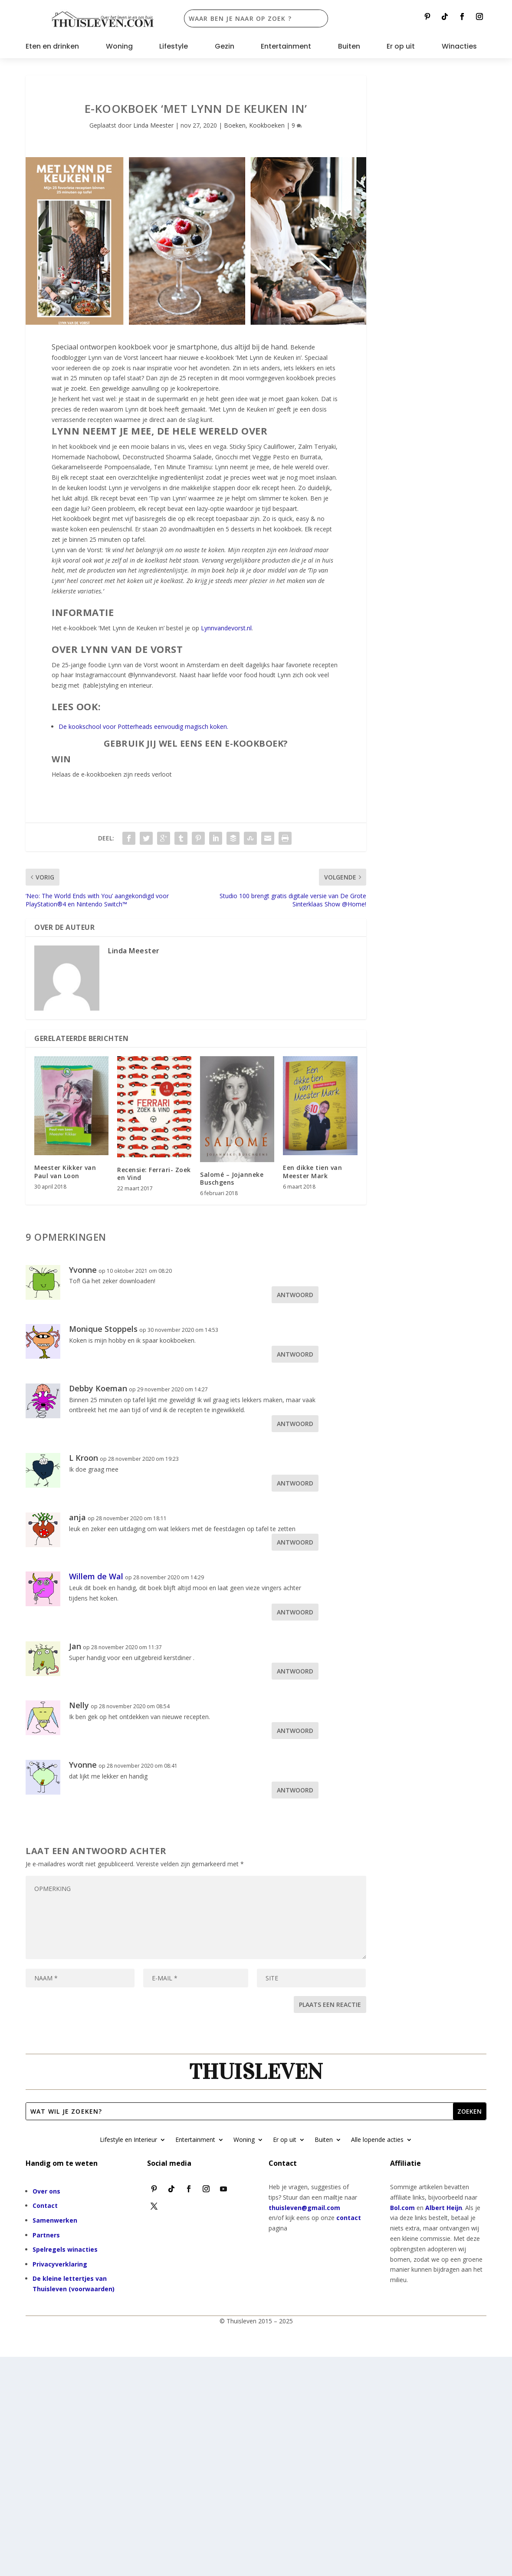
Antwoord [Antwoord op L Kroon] (295, 1483)
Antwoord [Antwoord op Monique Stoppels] (295, 1354)
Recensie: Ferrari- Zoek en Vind (154, 1174)
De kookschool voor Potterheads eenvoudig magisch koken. (143, 726)
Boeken (235, 125)
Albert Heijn (443, 2208)
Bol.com (402, 2208)
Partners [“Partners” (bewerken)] (46, 2235)
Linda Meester (153, 125)
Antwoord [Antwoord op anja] (295, 1542)
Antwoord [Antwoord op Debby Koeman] (295, 1424)
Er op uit (401, 47)
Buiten (349, 47)
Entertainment (286, 47)
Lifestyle (173, 47)
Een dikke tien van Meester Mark (312, 1171)
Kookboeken (267, 125)
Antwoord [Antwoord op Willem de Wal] (295, 1612)
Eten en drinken (52, 47)
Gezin (224, 47)
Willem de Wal (96, 1576)
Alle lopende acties (377, 2140)
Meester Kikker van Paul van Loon (65, 1171)
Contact (45, 2205)
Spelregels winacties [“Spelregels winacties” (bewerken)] (65, 2249)
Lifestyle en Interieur (128, 2140)
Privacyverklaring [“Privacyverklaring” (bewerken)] (60, 2264)
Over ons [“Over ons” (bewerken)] (46, 2191)
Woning (119, 47)
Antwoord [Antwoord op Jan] (295, 1671)
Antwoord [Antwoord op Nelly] (295, 1730)
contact (348, 2218)
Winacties (459, 47)
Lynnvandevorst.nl (226, 628)
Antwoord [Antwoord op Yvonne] (295, 1295)
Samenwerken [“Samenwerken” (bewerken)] (55, 2220)
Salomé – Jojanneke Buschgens (231, 1178)
